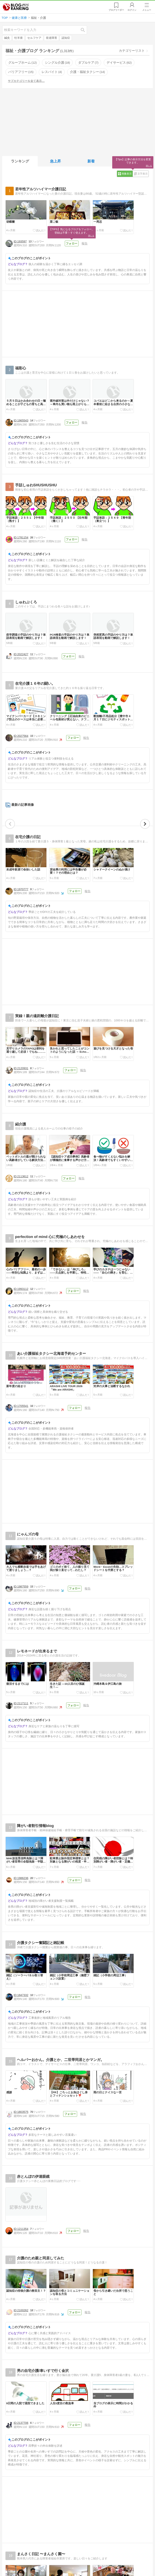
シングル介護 (57, 62)
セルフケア (34, 37)
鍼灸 (7, 37)
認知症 (66, 37)
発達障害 (51, 37)
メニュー (146, 10)
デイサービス (119, 62)
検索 (85, 29)
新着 (91, 161)
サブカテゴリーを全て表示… (26, 80)
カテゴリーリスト (132, 50)
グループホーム (22, 62)
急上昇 (55, 161)
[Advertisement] (77, 121)
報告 (84, 243)
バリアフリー (20, 72)
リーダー (116, 10)
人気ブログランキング (16, 7)
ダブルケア (88, 62)
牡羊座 (18, 37)
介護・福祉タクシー (87, 72)
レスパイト (52, 72)
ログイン (132, 10)
